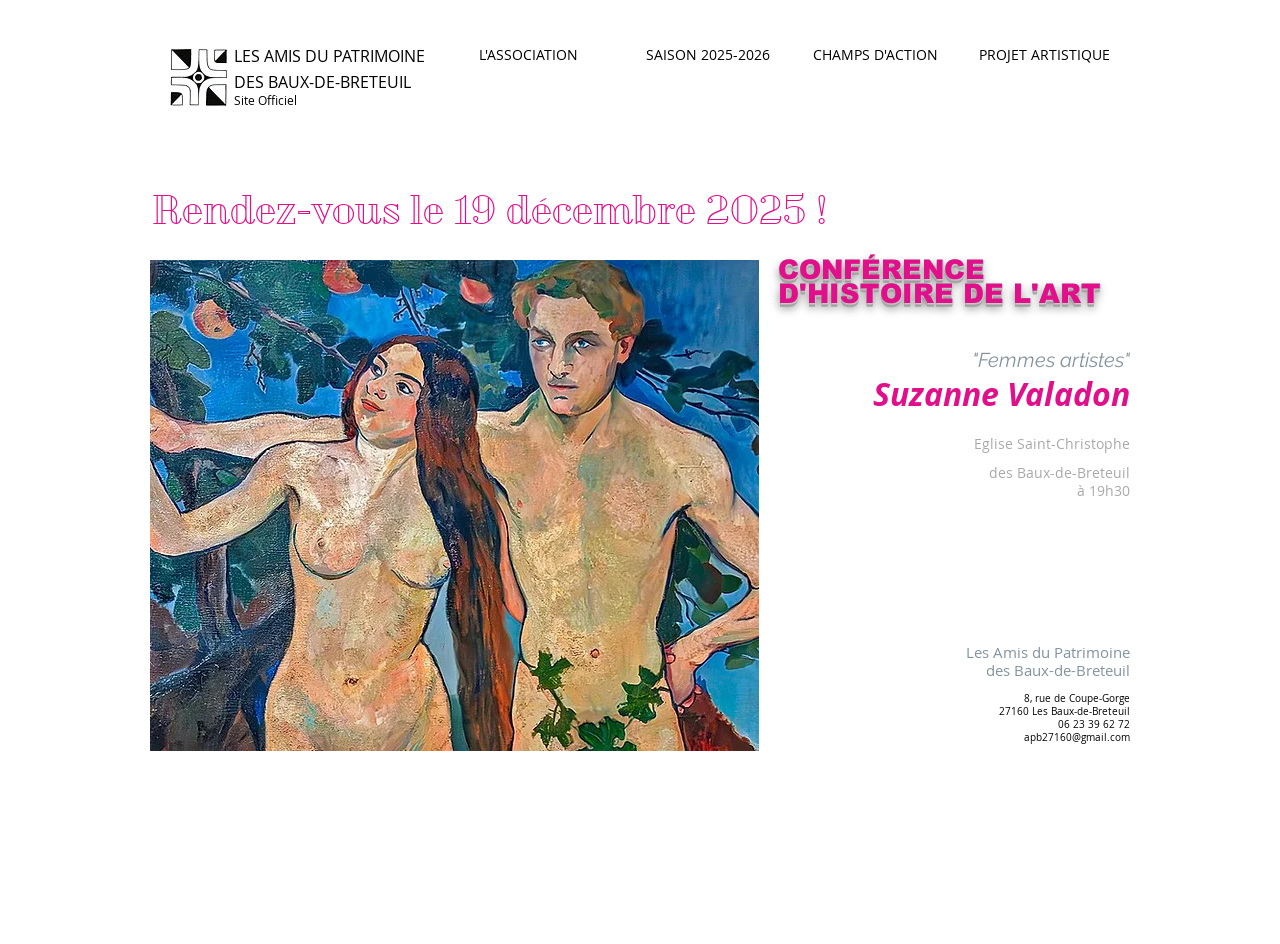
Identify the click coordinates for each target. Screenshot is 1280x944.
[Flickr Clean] (1079, 917)
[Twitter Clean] (1035, 917)
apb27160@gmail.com (1077, 737)
